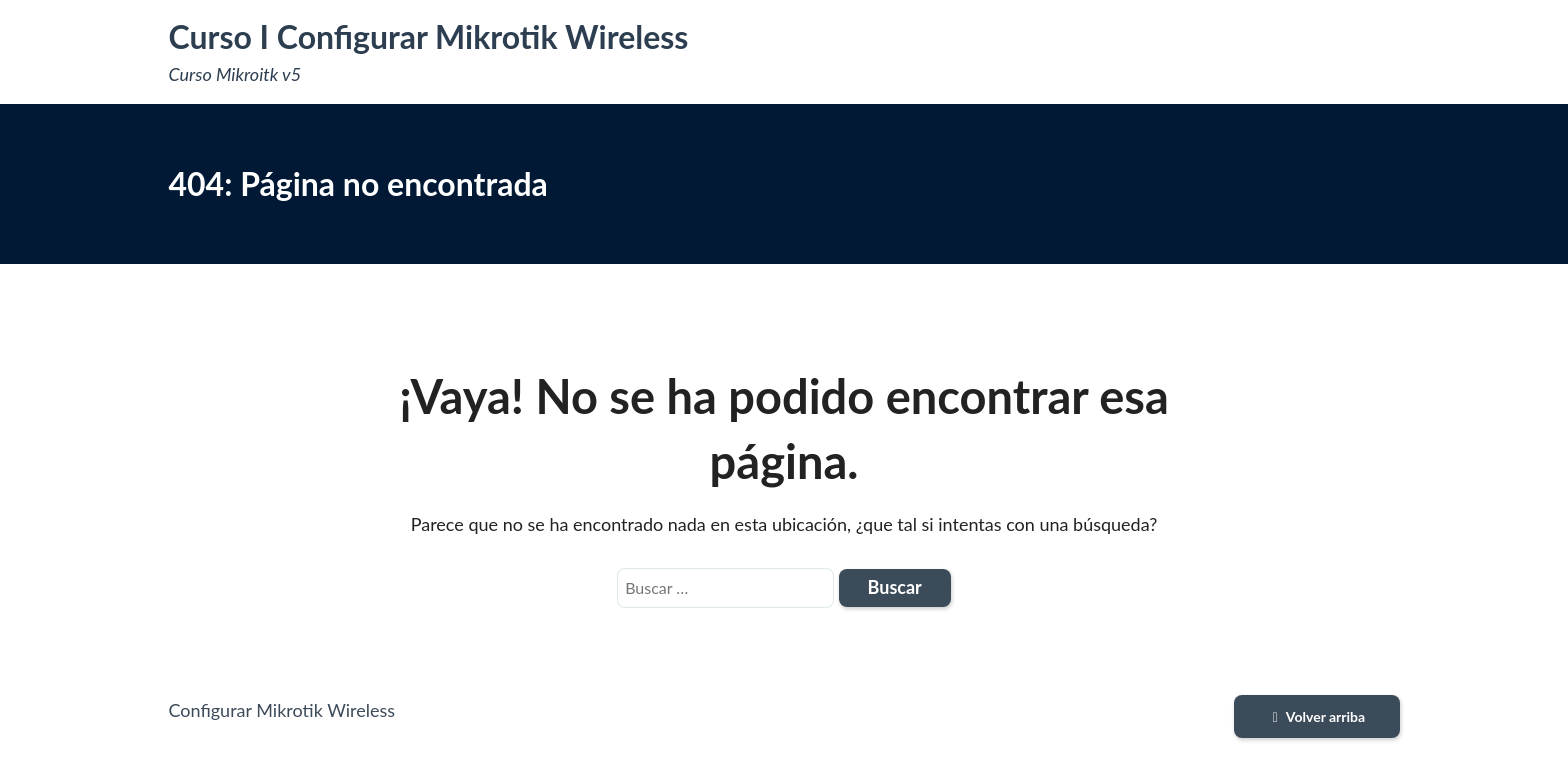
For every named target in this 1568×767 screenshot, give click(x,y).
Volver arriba (1316, 716)
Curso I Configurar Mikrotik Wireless (429, 36)
